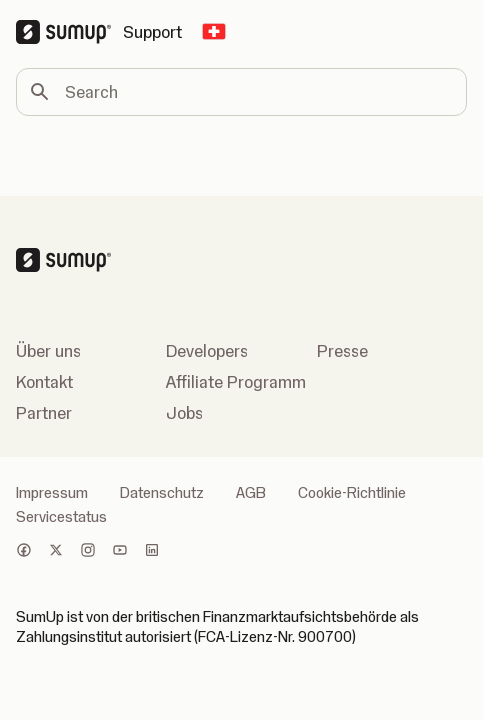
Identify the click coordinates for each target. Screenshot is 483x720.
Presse (342, 351)
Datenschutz (162, 493)
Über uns (48, 351)
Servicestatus (61, 517)
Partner (44, 413)
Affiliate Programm (236, 382)
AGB (251, 493)
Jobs (184, 413)
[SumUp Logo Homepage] (69, 32)
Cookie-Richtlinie (352, 493)
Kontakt (44, 382)
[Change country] (214, 32)
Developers (207, 351)
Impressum (52, 493)
